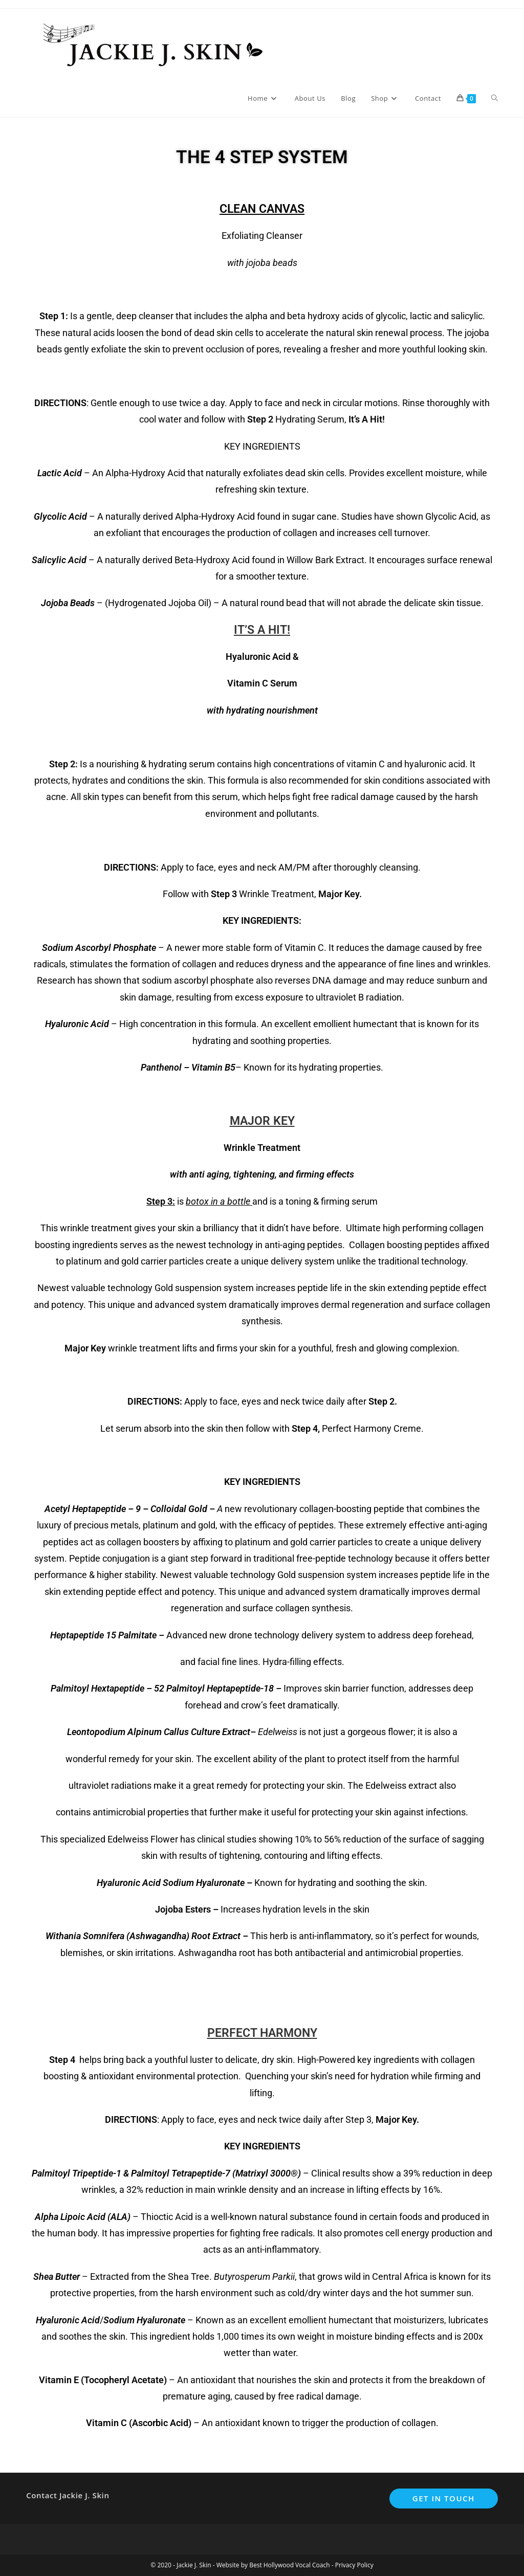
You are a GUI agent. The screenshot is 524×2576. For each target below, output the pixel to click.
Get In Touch (443, 2498)
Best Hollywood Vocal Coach (289, 2565)
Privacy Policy (354, 2565)
